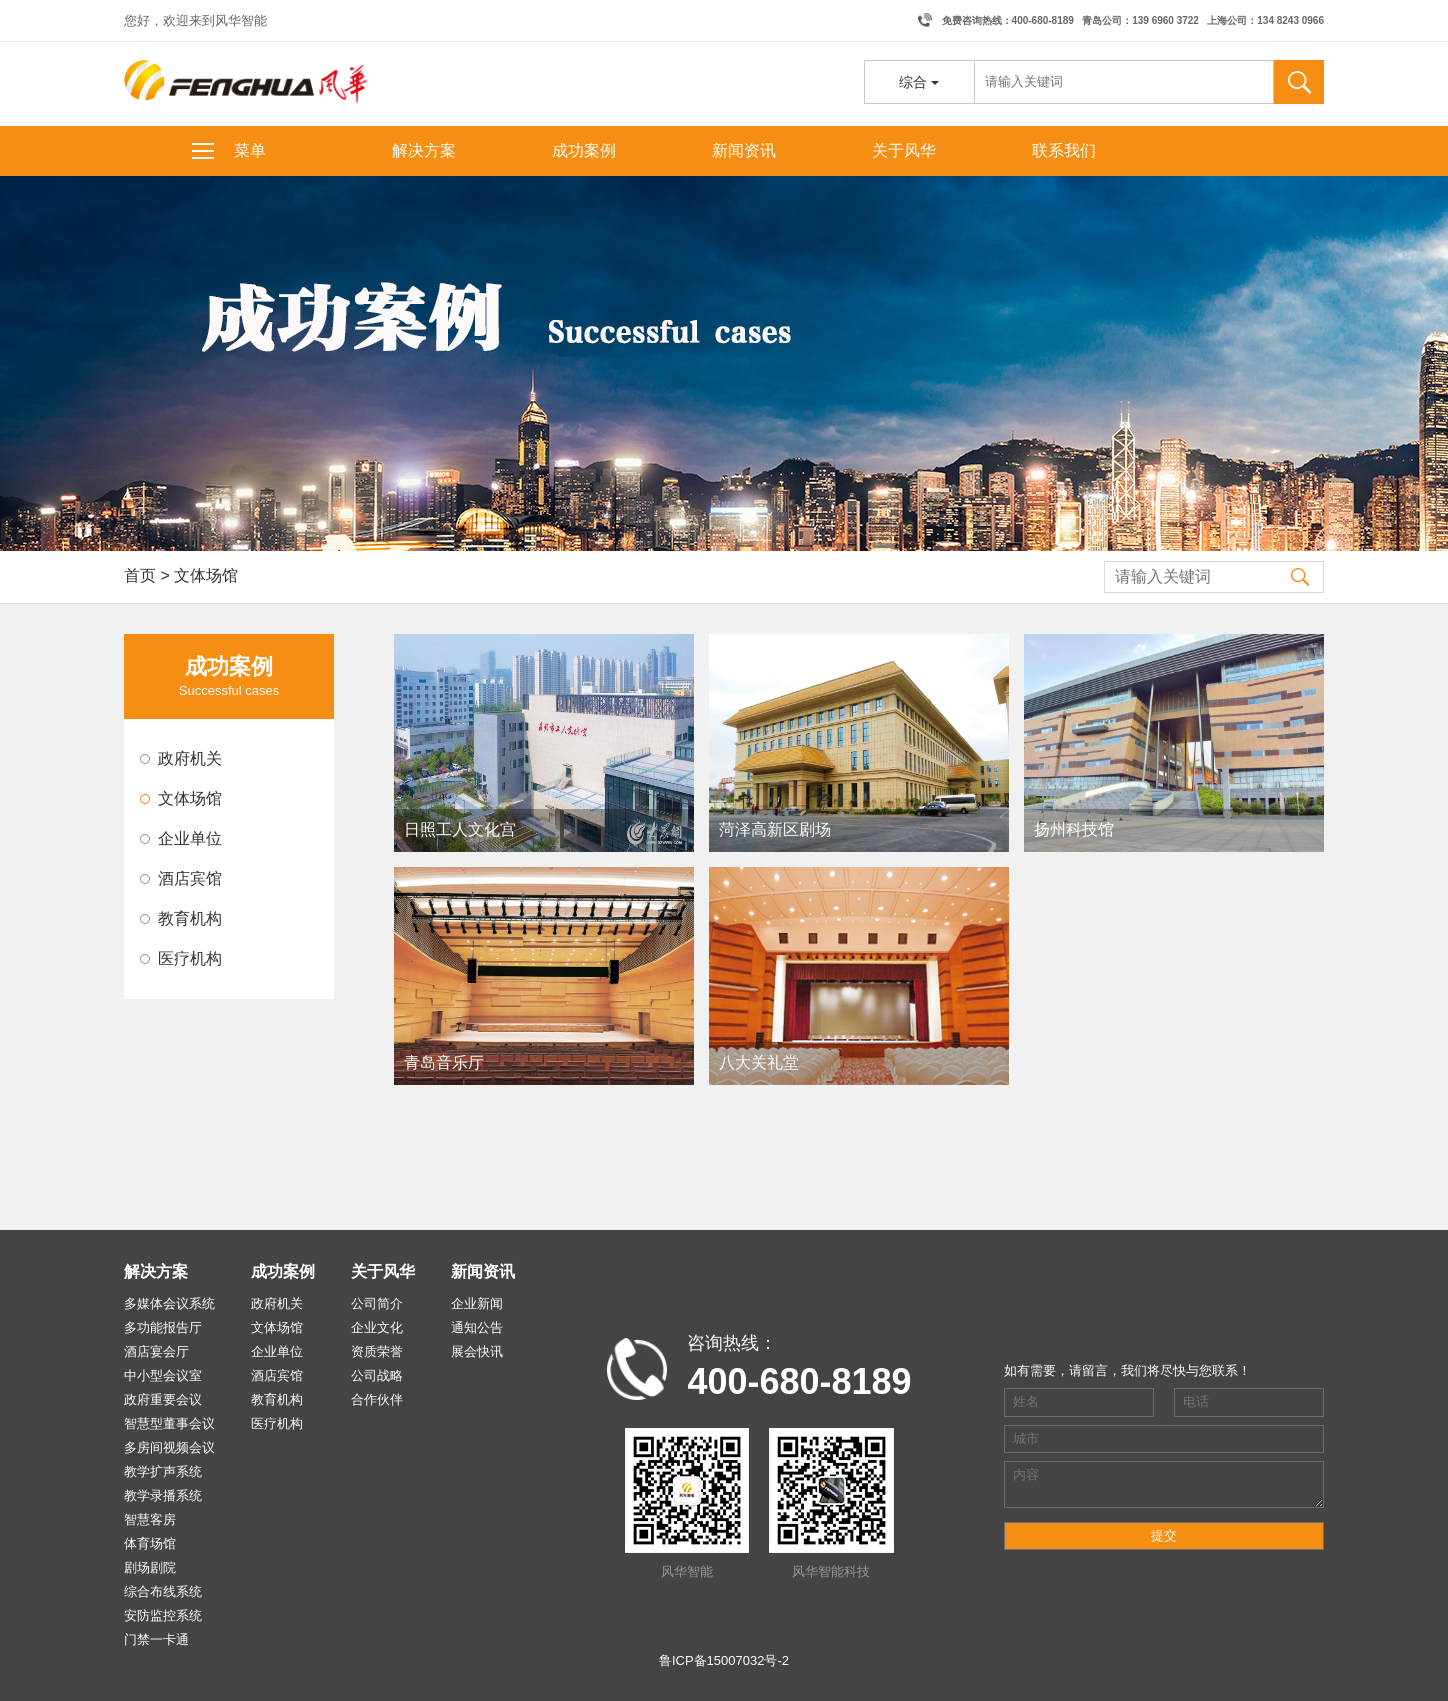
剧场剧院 (150, 1567)
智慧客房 (150, 1519)
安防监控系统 (163, 1615)
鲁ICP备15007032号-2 (724, 1660)
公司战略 (377, 1375)
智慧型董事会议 (169, 1423)
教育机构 (190, 918)
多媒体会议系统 (169, 1303)
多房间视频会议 (169, 1447)
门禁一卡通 (156, 1639)
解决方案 (424, 150)
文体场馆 (190, 798)
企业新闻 (477, 1303)
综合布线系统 (163, 1591)
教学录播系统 (163, 1495)
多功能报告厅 (163, 1327)
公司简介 (377, 1303)
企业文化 (377, 1327)
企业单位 (190, 838)
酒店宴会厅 (156, 1351)
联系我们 (1064, 150)
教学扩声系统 (163, 1471)
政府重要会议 (163, 1399)
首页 (140, 575)
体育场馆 (150, 1543)
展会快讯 (477, 1351)
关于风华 (904, 150)
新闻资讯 (744, 150)
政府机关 (190, 758)
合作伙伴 (377, 1399)
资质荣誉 (377, 1351)
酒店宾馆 (190, 878)
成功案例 (584, 150)
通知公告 (477, 1327)
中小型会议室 (163, 1375)
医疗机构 (190, 958)
